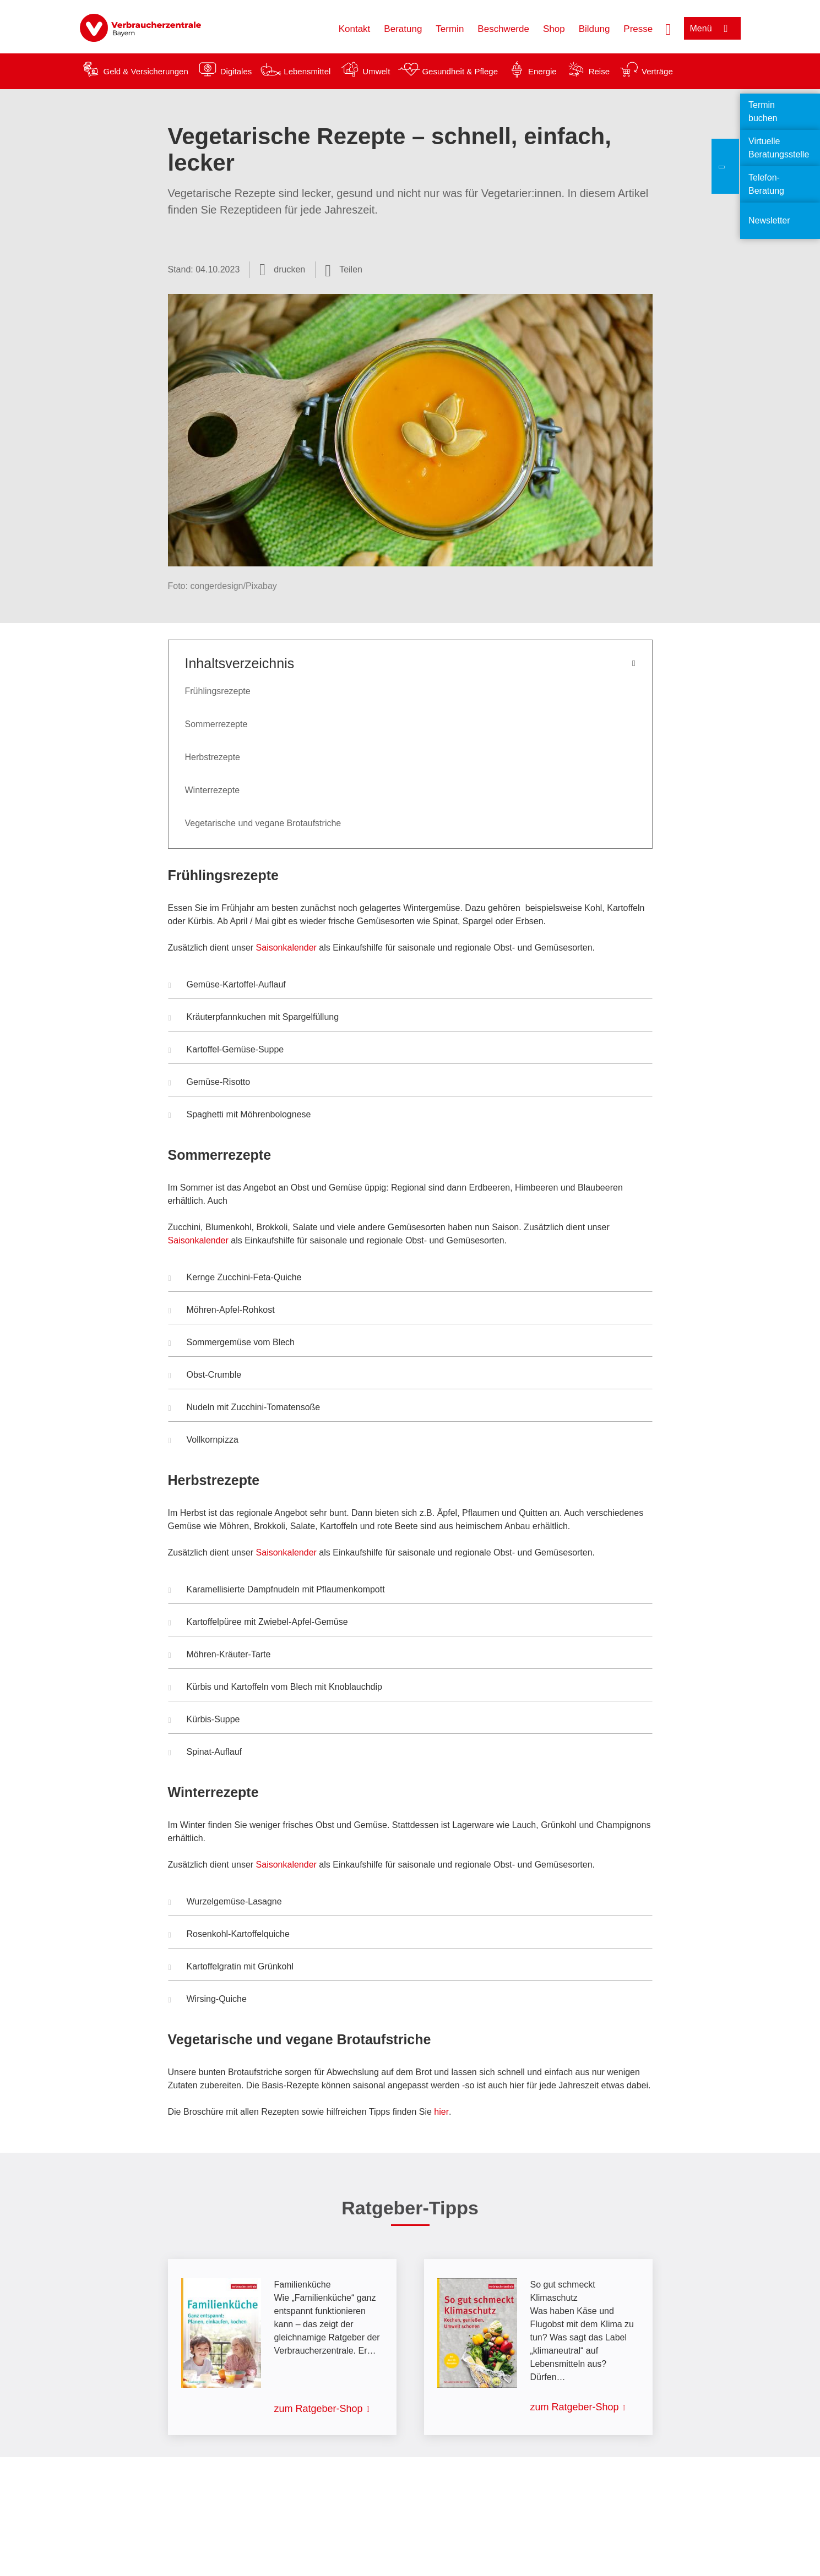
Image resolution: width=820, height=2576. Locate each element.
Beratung (403, 29)
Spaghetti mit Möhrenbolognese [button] (240, 1115)
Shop (554, 29)
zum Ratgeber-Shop (318, 2408)
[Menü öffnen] (712, 28)
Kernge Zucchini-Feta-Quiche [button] (235, 1278)
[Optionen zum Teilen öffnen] (343, 269)
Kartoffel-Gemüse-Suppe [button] (226, 1050)
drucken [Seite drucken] (289, 269)
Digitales (236, 71)
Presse (638, 29)
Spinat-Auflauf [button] (205, 1753)
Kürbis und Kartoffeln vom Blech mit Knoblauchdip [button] (275, 1688)
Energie (542, 71)
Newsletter (769, 220)
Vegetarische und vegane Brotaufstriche (263, 823)
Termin (450, 29)
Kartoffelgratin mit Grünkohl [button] (231, 1967)
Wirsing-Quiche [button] (208, 2000)
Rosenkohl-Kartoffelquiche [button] (229, 1935)
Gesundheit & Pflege (460, 71)
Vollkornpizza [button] (203, 1441)
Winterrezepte (212, 790)
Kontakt (355, 29)
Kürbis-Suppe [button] (204, 1720)
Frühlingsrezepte (218, 691)
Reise (599, 71)
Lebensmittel (307, 71)
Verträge (657, 71)
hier (441, 2111)
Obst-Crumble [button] (205, 1376)
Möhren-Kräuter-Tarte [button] (220, 1655)
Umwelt (376, 71)
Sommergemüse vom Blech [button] (232, 1343)
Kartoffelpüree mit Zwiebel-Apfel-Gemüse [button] (258, 1623)
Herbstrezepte (213, 757)
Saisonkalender (287, 947)
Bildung (594, 29)
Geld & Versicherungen (146, 71)
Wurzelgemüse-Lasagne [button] (225, 1902)
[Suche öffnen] (668, 28)
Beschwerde (503, 29)
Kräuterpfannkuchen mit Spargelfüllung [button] (254, 1018)
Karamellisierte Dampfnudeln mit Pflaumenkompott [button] (277, 1590)
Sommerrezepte (216, 724)
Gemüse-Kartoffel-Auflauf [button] (227, 985)
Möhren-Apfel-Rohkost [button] (222, 1311)
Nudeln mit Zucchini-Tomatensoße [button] (245, 1408)
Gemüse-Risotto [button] (210, 1083)
